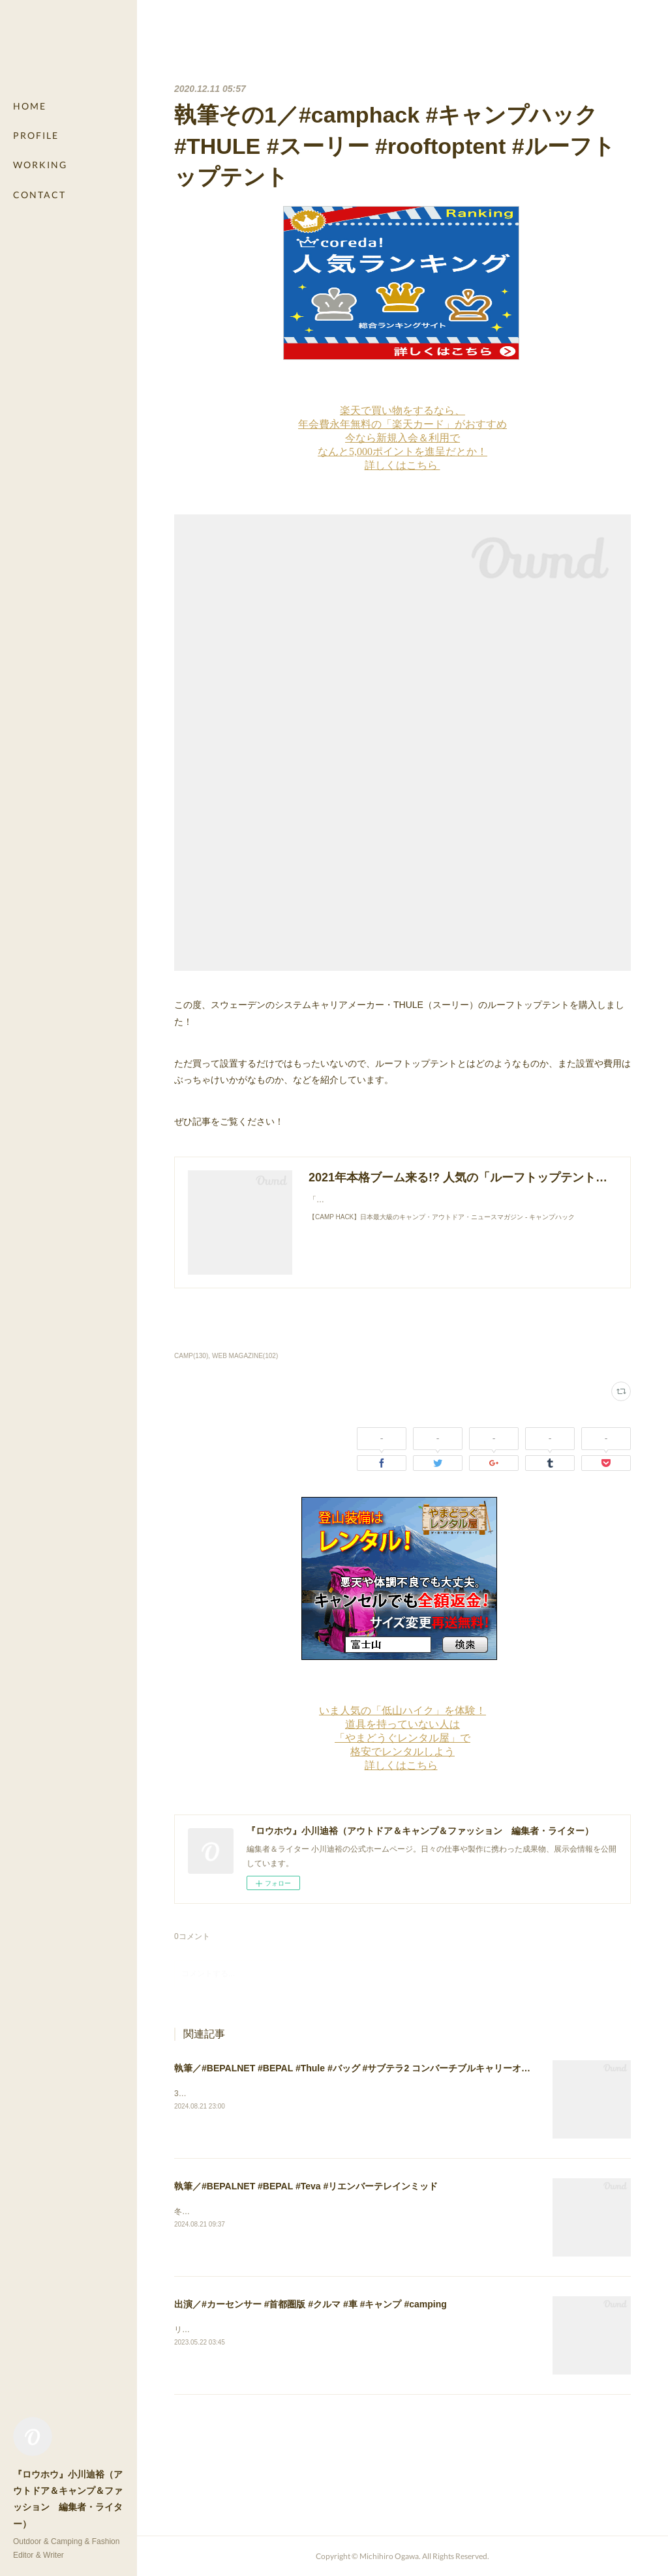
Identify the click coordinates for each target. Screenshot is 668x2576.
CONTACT (39, 194)
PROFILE (36, 135)
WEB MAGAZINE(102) (245, 1355)
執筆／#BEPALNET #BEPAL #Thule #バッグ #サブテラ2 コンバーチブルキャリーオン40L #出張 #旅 (381, 2068)
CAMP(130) (191, 1355)
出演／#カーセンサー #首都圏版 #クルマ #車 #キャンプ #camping (310, 2304)
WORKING (40, 164)
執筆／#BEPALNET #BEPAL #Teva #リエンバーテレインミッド (306, 2186)
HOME (29, 105)
